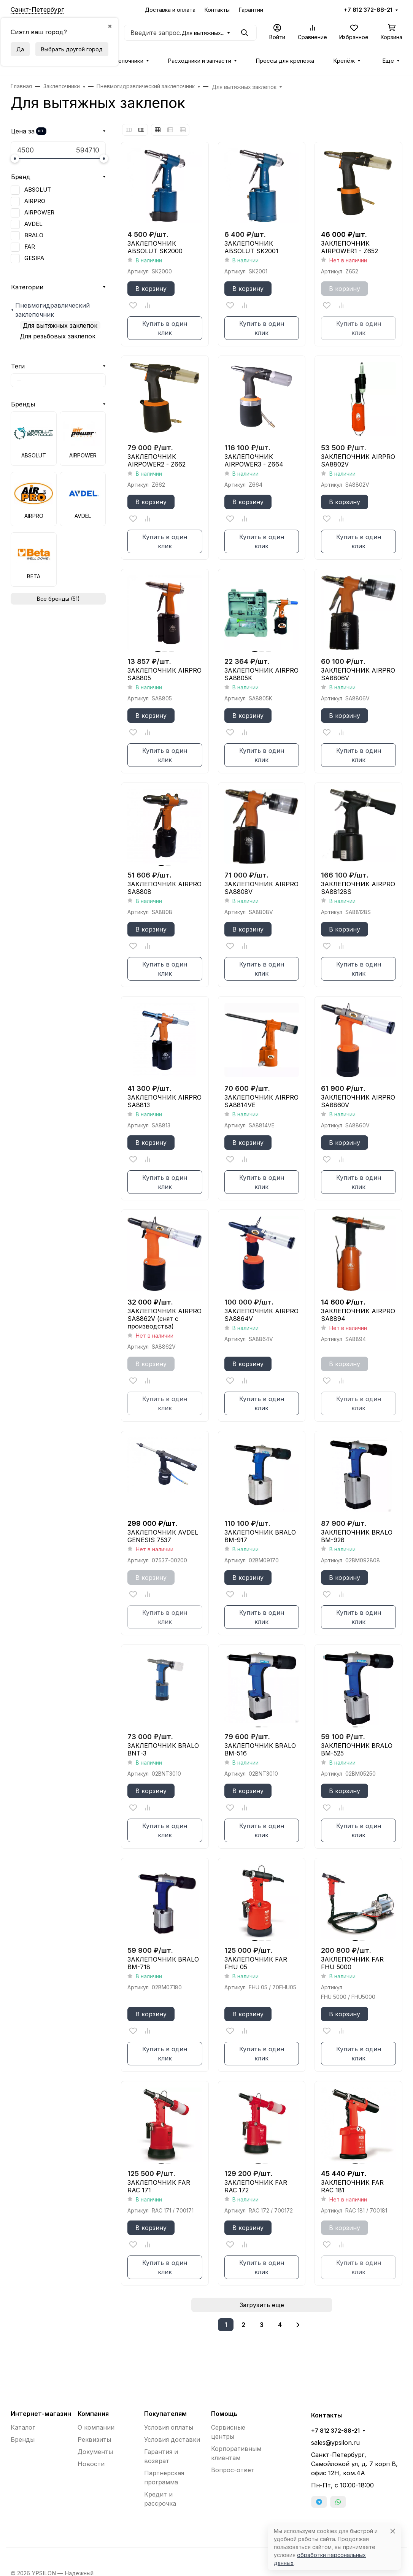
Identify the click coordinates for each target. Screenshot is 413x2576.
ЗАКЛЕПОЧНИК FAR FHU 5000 (352, 1963)
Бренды (23, 404)
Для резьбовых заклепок (57, 336)
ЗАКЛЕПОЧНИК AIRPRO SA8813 (164, 1101)
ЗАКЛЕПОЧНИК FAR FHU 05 (255, 1963)
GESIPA (34, 258)
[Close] (393, 2531)
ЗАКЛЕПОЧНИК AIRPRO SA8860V (358, 1101)
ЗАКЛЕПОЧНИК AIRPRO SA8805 (164, 674)
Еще (388, 60)
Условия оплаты (168, 2427)
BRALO (33, 235)
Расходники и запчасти (199, 60)
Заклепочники (124, 60)
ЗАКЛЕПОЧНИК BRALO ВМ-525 (356, 1749)
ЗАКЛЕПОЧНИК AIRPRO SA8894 (358, 1314)
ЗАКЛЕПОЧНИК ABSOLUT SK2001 (251, 247)
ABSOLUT (37, 189)
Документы (95, 2451)
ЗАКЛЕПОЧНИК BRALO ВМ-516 (260, 1749)
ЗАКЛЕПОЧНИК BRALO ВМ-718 (163, 1963)
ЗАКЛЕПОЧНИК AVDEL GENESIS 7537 (162, 1536)
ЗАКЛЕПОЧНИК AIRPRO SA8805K (261, 674)
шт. (41, 130)
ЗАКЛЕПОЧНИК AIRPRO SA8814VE (261, 1101)
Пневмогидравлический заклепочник (52, 310)
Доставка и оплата (170, 9)
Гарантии (251, 9)
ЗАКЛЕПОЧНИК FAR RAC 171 (158, 2186)
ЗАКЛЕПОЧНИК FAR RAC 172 (255, 2186)
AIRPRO (34, 201)
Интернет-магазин (41, 2414)
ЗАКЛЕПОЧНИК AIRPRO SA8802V (358, 460)
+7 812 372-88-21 (368, 9)
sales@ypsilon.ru (335, 2442)
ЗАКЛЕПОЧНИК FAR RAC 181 (352, 2186)
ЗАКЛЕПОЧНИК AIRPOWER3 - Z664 (253, 460)
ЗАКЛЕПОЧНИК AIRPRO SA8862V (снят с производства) (164, 1318)
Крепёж (344, 60)
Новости (91, 2464)
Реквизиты (94, 2439)
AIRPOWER (39, 212)
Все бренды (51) (58, 598)
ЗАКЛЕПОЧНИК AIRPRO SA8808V (261, 887)
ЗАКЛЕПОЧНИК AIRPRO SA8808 (164, 887)
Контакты (217, 9)
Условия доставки (172, 2439)
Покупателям (165, 2414)
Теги (18, 366)
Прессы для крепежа (285, 60)
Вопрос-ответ (232, 2470)
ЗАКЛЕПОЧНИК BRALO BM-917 (260, 1536)
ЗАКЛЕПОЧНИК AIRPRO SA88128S (358, 887)
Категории (27, 287)
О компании (96, 2427)
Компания (93, 2414)
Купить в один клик (164, 328)
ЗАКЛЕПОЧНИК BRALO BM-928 (356, 1536)
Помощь (224, 2414)
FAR (29, 246)
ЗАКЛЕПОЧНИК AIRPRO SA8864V (261, 1314)
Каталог (23, 2427)
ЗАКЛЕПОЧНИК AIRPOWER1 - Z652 (349, 247)
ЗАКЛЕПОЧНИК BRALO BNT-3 (163, 1749)
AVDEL (33, 224)
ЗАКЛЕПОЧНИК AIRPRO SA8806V (358, 674)
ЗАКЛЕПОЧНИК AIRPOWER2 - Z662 (156, 460)
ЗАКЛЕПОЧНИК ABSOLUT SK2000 (155, 247)
